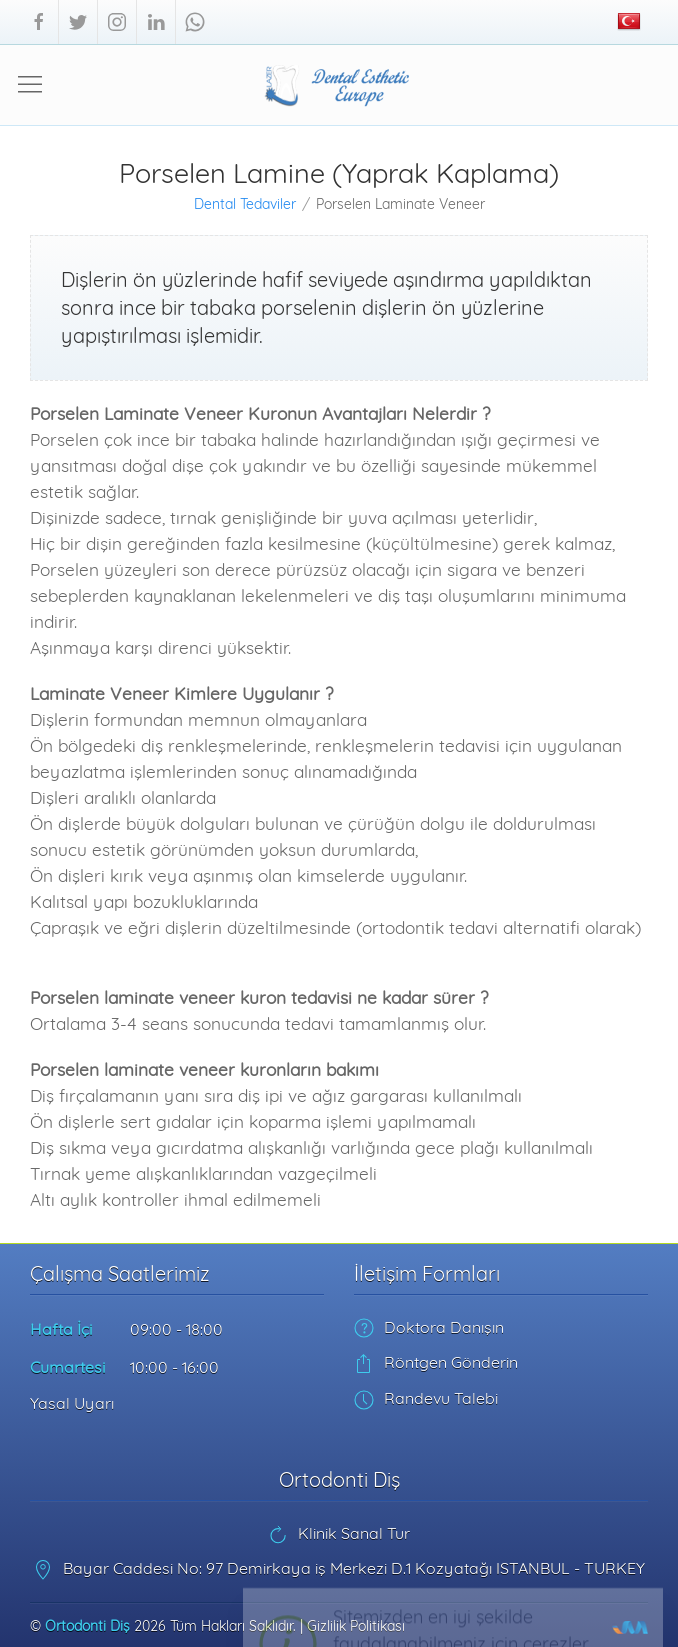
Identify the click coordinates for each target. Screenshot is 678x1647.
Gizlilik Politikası (356, 1626)
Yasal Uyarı (72, 1403)
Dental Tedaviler (245, 204)
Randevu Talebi (426, 1398)
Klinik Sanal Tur (339, 1533)
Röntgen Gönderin (436, 1362)
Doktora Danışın (429, 1327)
